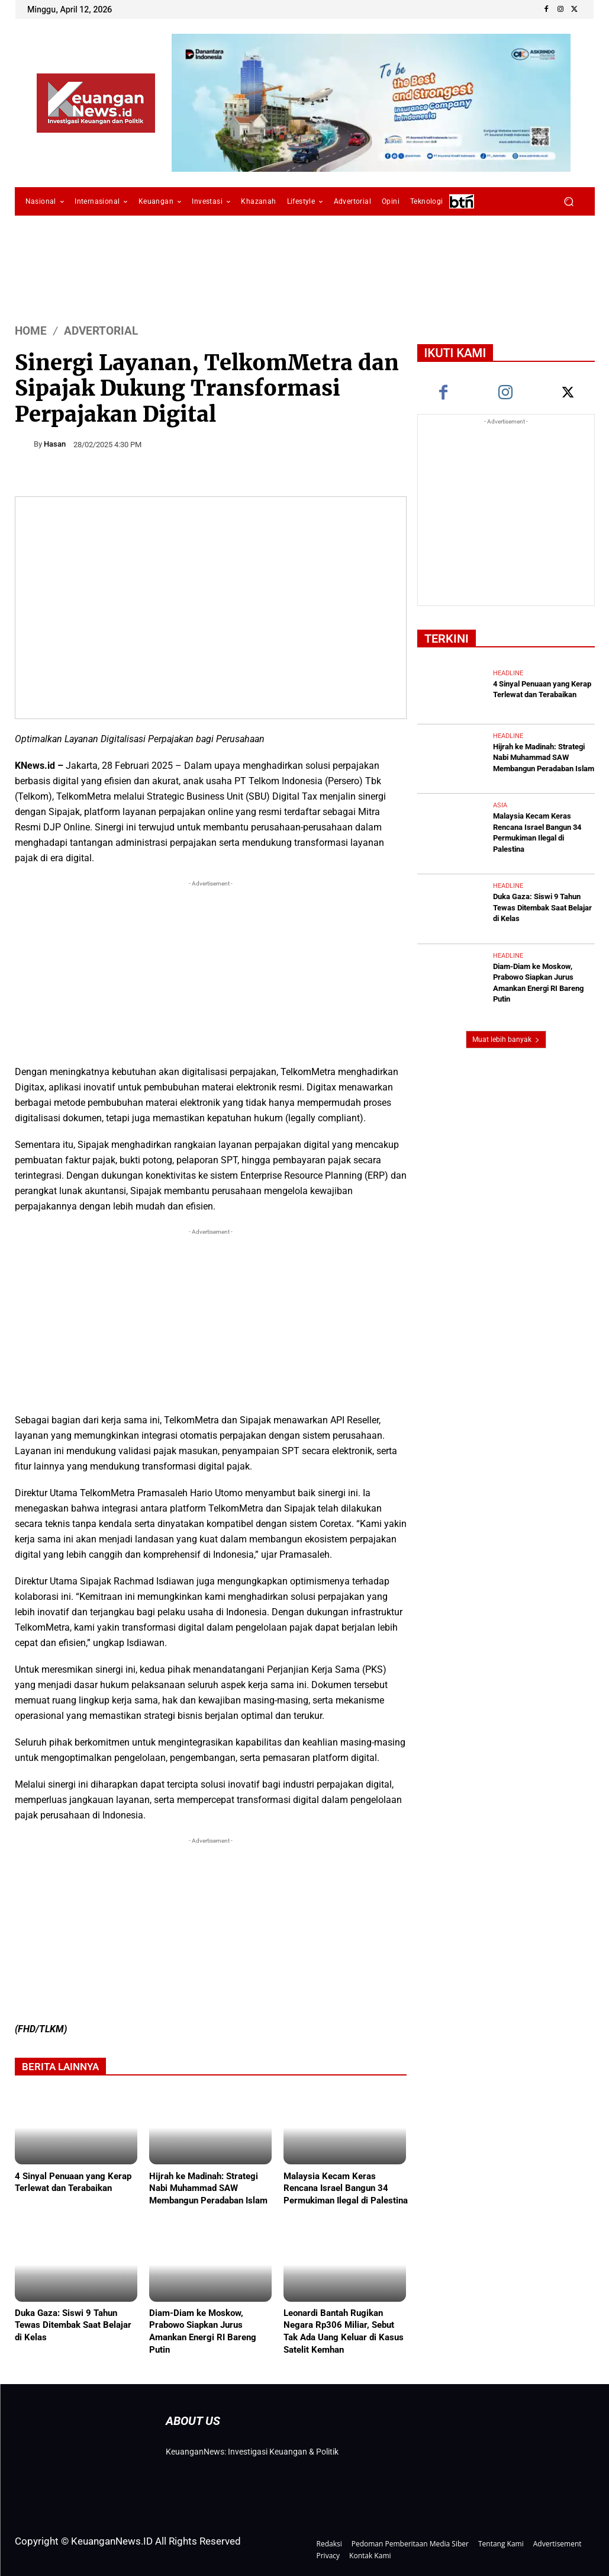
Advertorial (101, 331)
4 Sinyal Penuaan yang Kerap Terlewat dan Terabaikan (73, 2182)
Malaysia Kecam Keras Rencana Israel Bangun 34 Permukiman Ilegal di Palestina (345, 2188)
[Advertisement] (211, 973)
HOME (31, 331)
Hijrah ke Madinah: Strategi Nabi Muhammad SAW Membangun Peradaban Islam (208, 2188)
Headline (508, 674)
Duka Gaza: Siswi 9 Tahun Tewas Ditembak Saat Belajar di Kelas (73, 2325)
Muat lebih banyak (506, 1028)
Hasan (55, 444)
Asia (500, 803)
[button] (569, 202)
